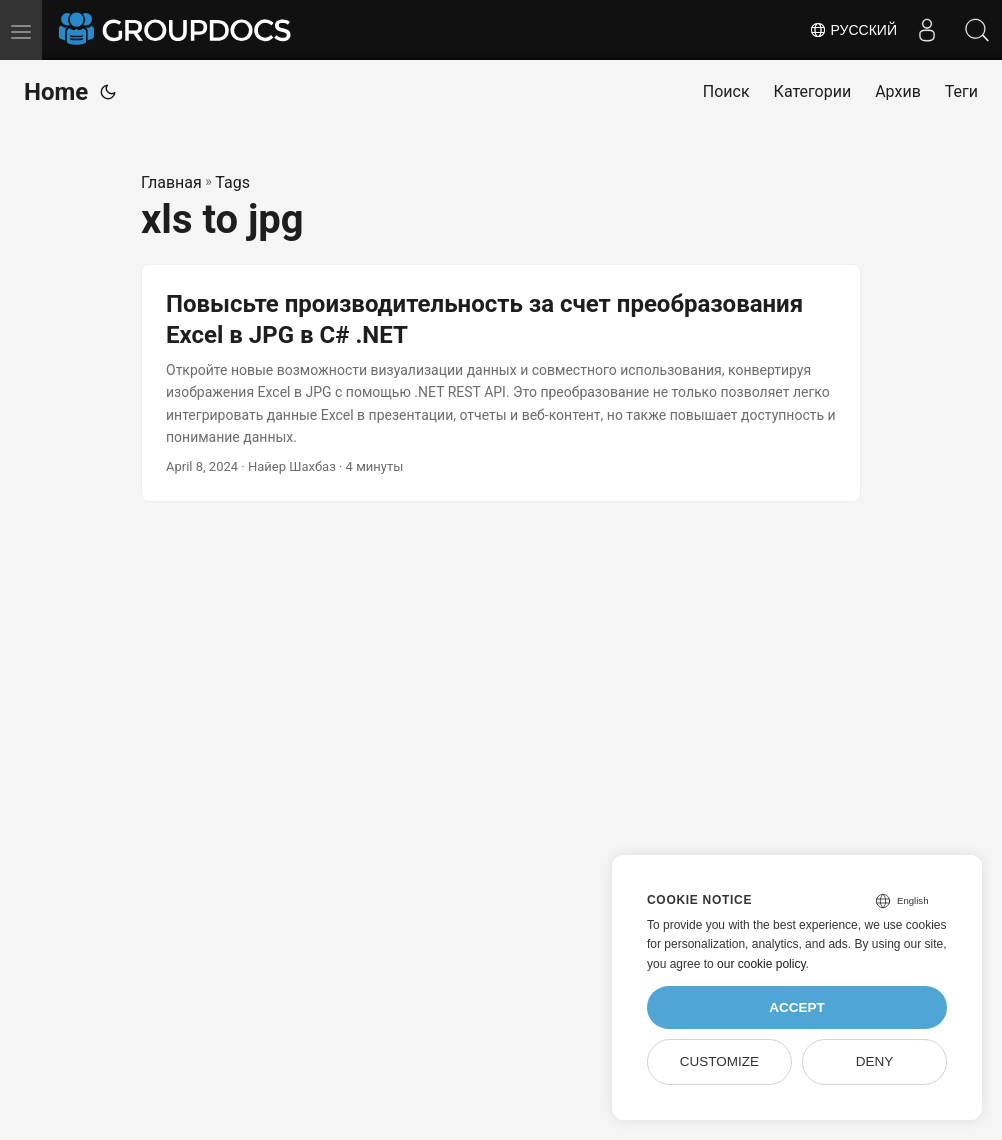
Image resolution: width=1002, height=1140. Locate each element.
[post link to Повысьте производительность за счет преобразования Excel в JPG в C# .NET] (501, 383)
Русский (853, 30)
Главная (171, 182)
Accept (797, 1007)
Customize (719, 1061)
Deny (875, 1061)
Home (56, 92)
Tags (232, 182)
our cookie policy (761, 964)
